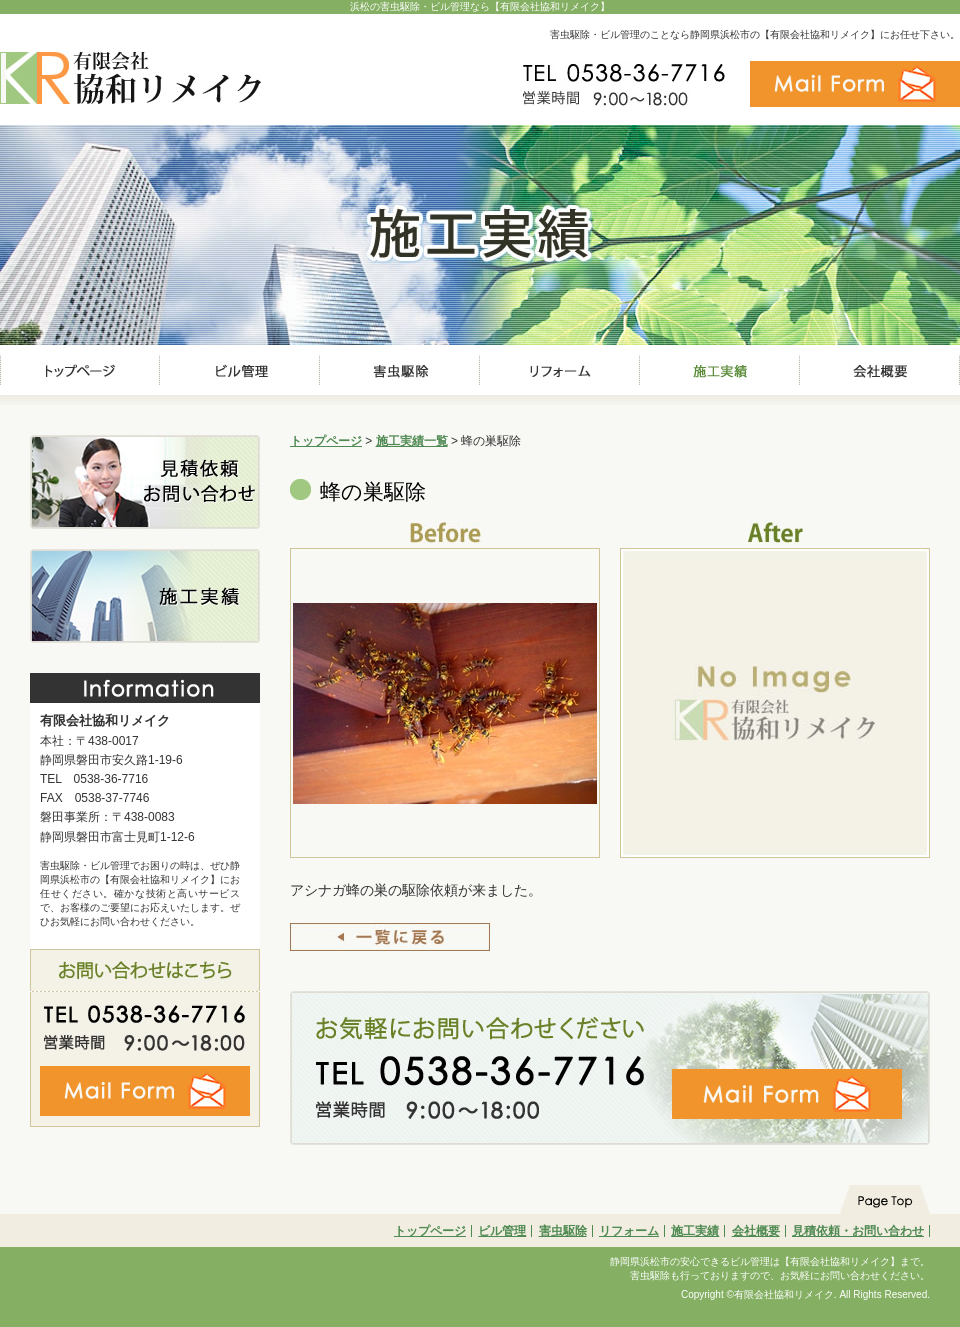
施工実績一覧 (412, 441)
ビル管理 (502, 1231)
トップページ (326, 441)
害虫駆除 (563, 1231)
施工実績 (695, 1231)
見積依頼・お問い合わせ (858, 1231)
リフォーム (629, 1231)
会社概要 (756, 1231)
